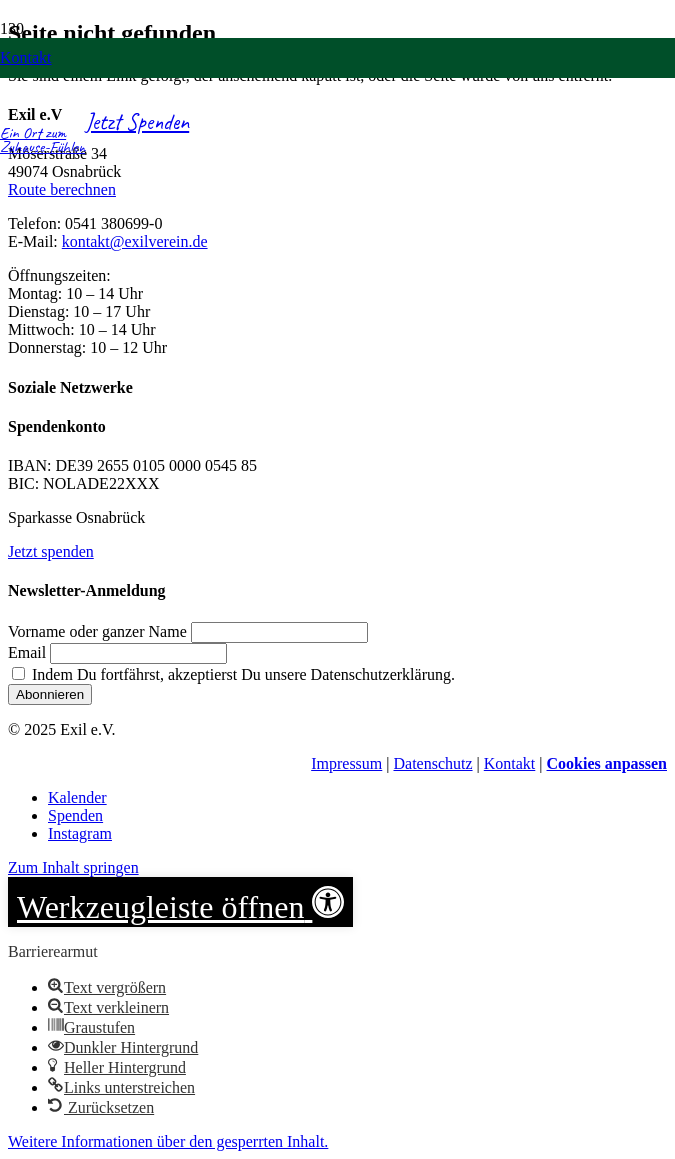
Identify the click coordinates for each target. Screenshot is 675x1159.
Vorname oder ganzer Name (97, 631)
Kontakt (510, 763)
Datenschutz (432, 763)
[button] (180, 902)
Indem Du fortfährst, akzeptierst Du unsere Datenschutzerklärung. (233, 674)
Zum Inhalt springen (73, 867)
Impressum (346, 763)
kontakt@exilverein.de (135, 241)
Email (27, 652)
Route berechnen (62, 189)
